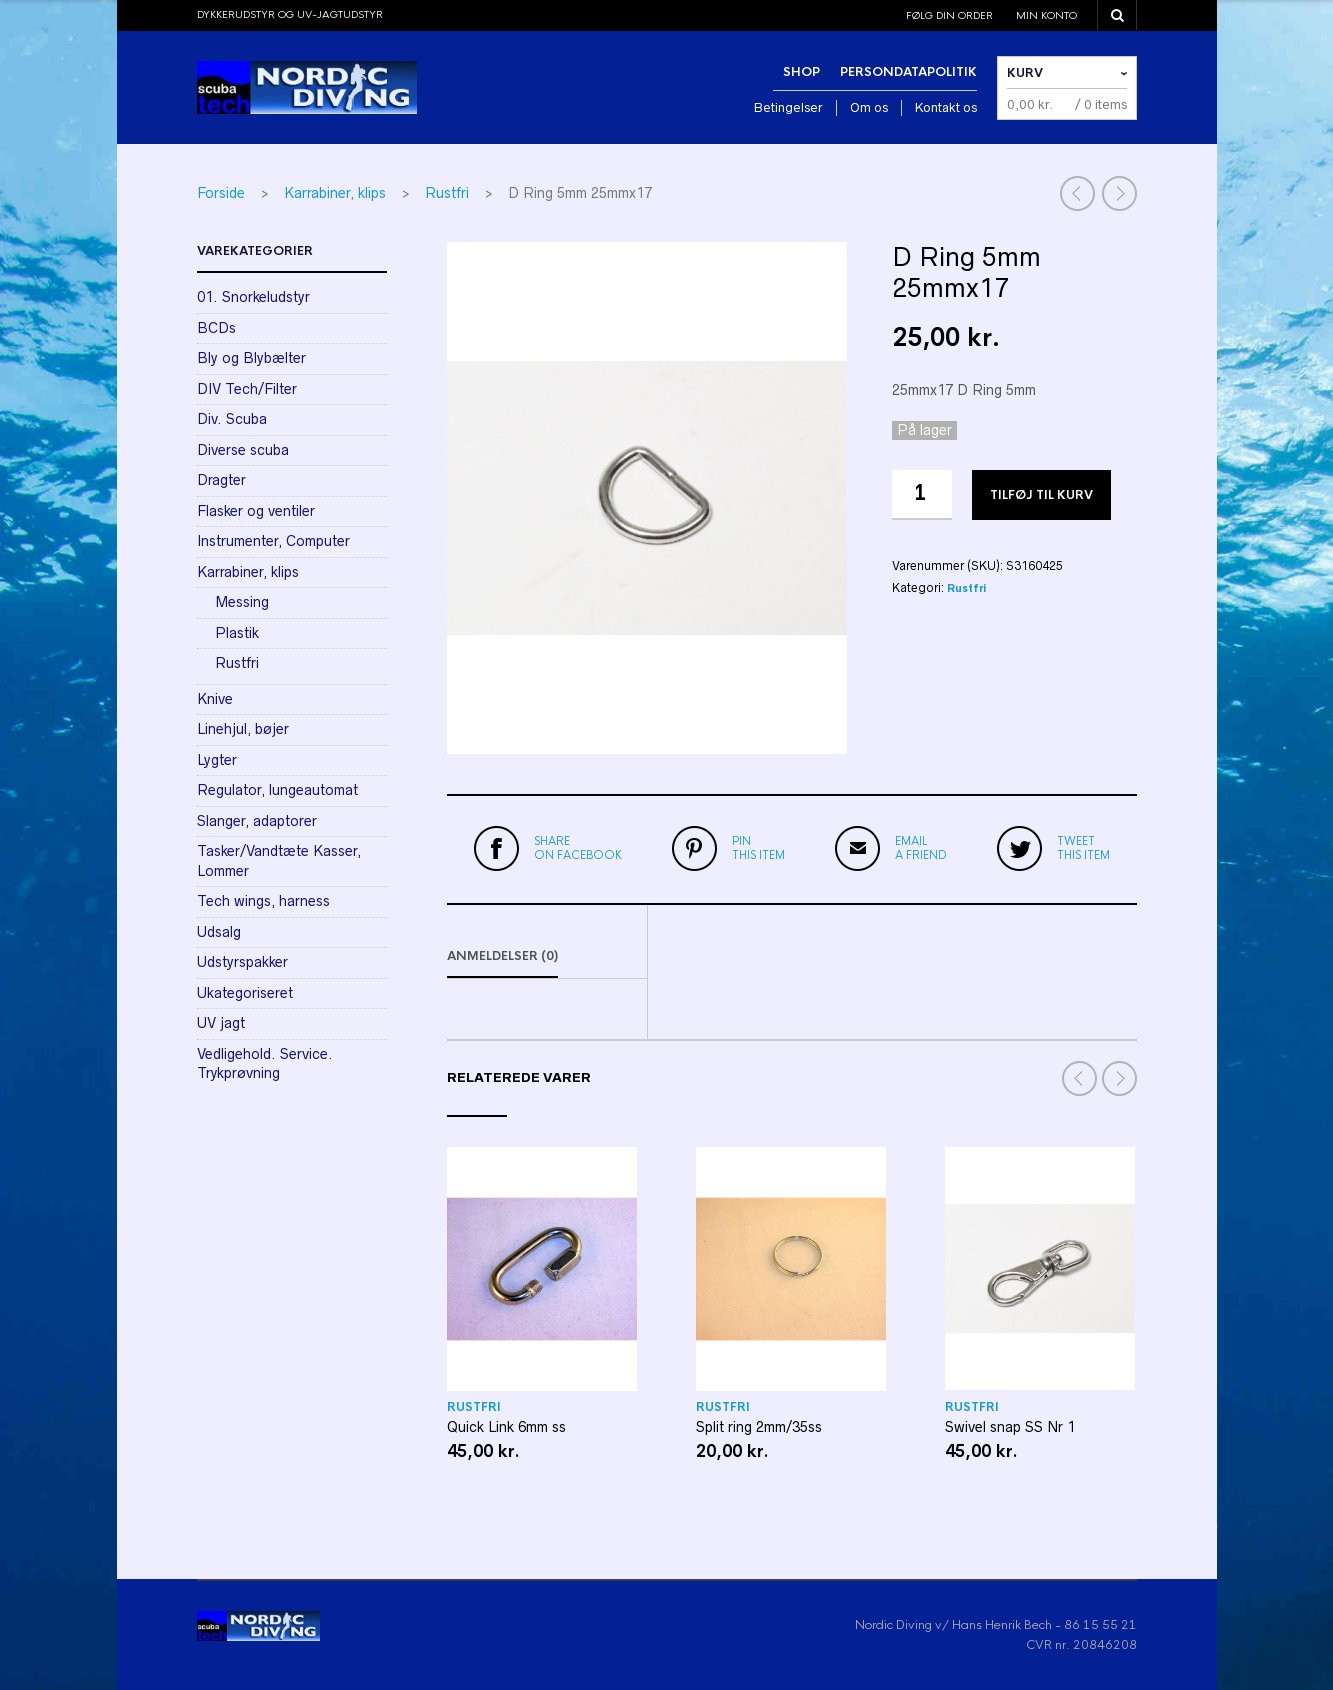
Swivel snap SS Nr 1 (1010, 1427)
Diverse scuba (243, 450)
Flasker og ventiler (256, 511)
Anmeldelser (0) (502, 956)
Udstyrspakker (242, 962)
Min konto (1046, 15)
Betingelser (788, 107)
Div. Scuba (232, 419)
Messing (242, 602)
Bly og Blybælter (251, 358)
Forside (221, 193)
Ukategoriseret (245, 993)
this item (758, 848)
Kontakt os (946, 107)
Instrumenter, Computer (273, 541)
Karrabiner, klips (335, 193)
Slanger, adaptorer (257, 821)
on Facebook (578, 848)
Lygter (217, 760)
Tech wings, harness (263, 901)
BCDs (216, 328)
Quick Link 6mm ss (506, 1427)
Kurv (1025, 73)
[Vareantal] (922, 495)
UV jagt (221, 1023)
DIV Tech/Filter (247, 389)
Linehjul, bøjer (243, 729)
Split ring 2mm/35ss (759, 1427)
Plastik (237, 633)
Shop (801, 72)
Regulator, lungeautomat (277, 790)
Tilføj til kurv (1041, 495)
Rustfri (447, 193)
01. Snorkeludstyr (253, 297)
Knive (215, 699)
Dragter (221, 480)
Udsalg (219, 932)
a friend (921, 848)
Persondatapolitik (908, 72)
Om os (869, 107)
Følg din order (949, 15)
